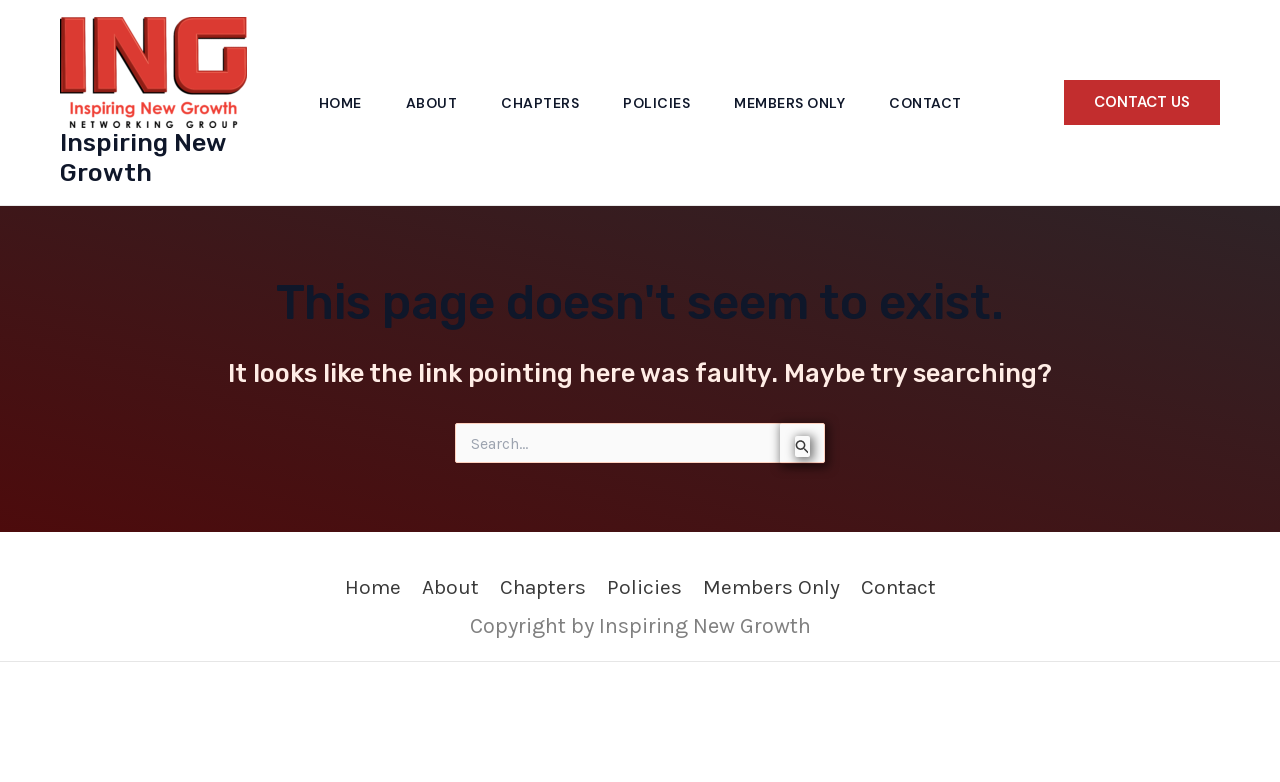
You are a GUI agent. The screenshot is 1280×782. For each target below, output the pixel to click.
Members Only (789, 103)
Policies (656, 103)
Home (340, 103)
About (432, 103)
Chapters (540, 103)
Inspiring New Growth (143, 157)
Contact (925, 103)
